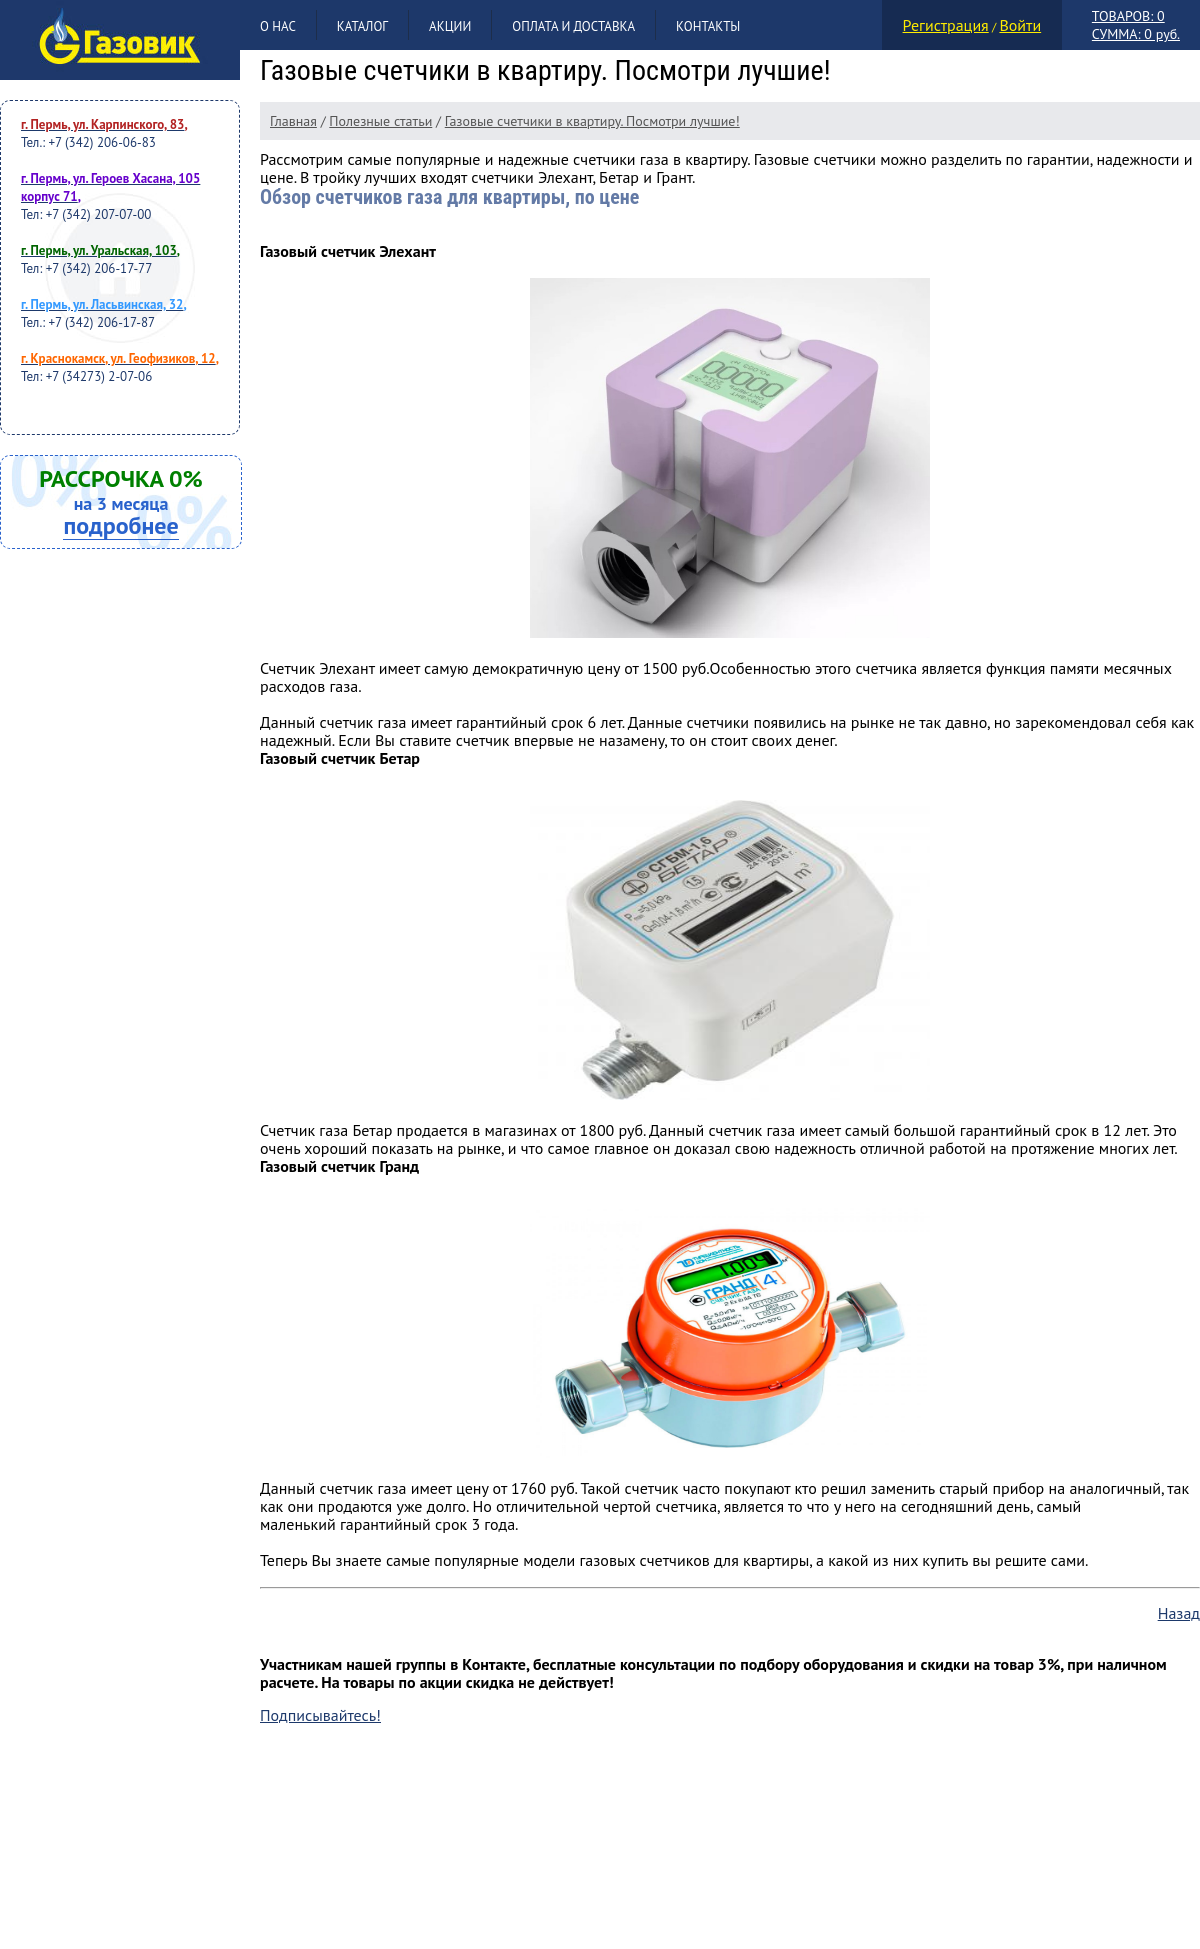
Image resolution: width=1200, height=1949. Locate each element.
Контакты (708, 26)
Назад (1179, 1613)
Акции (450, 26)
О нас (278, 26)
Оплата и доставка (573, 26)
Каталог (362, 26)
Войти (1020, 25)
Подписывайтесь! (320, 1715)
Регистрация (946, 25)
